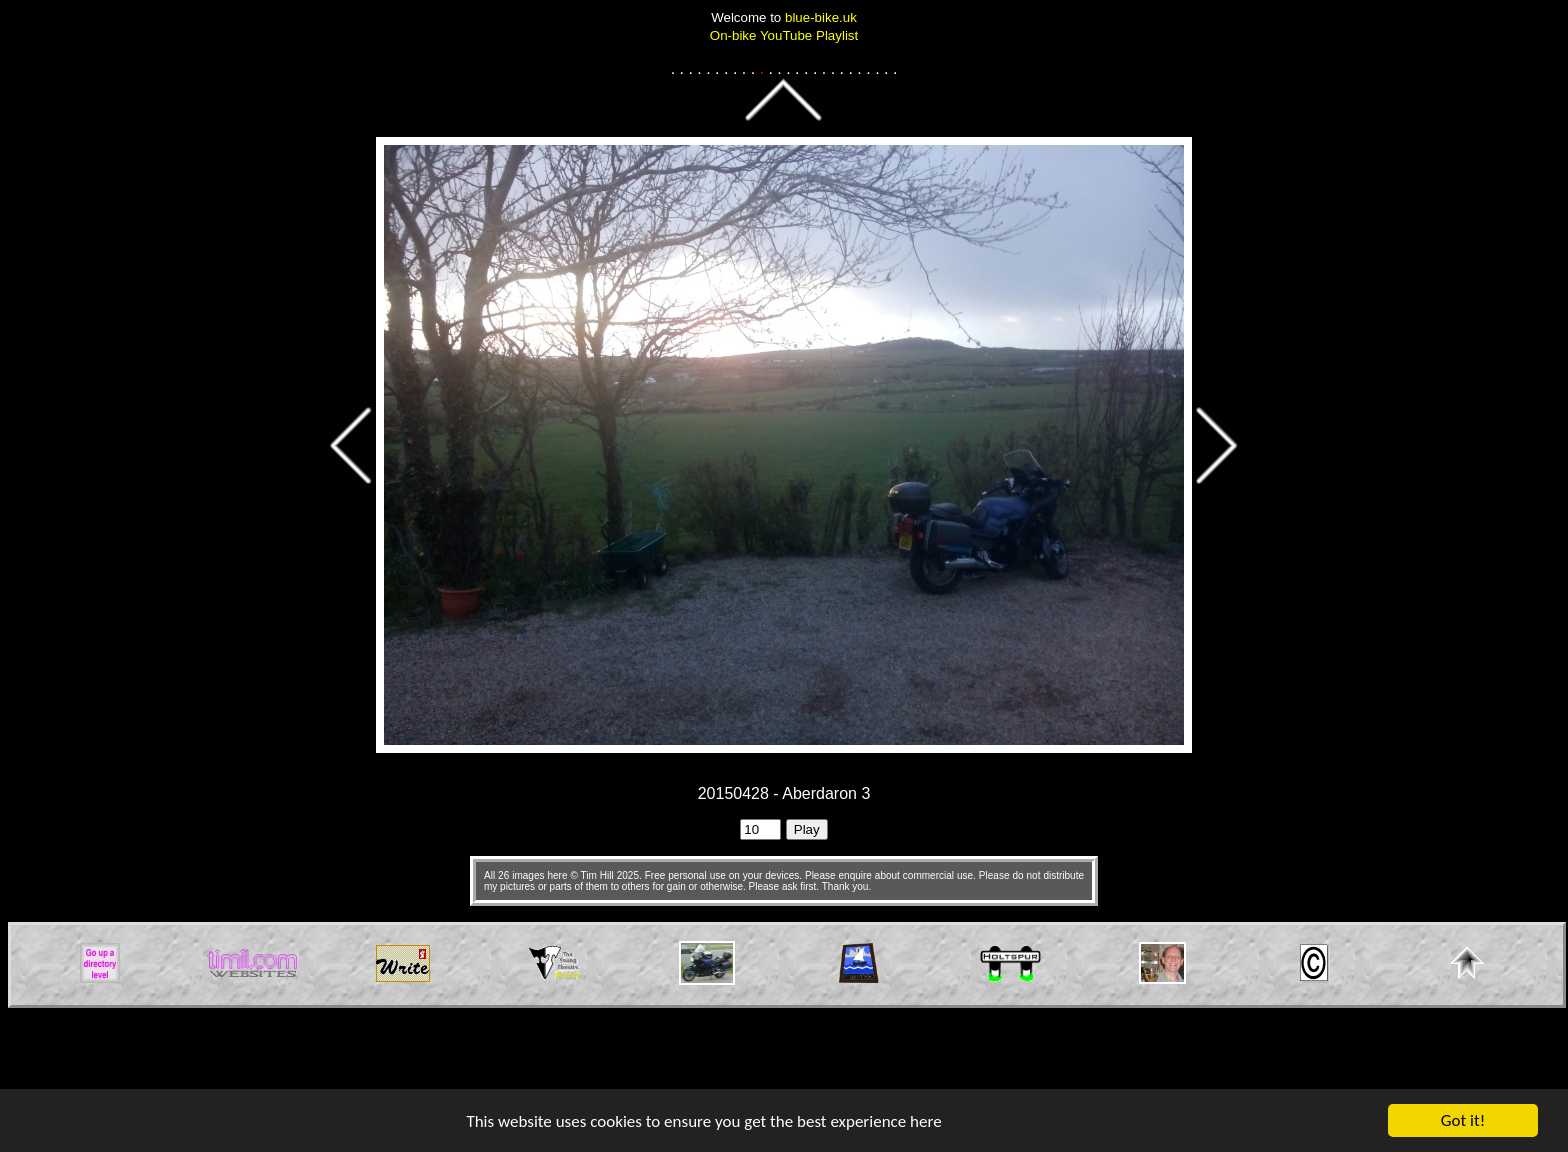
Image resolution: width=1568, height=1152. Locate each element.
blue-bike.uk (821, 17)
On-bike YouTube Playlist (784, 35)
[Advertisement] (784, 1053)
